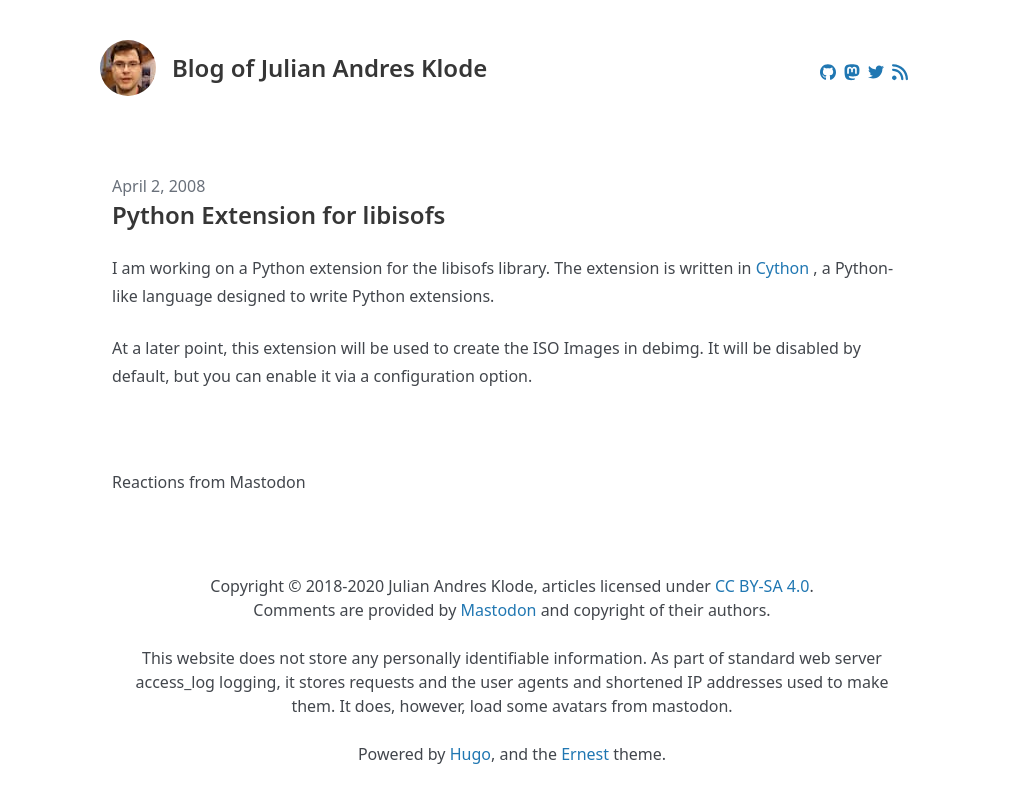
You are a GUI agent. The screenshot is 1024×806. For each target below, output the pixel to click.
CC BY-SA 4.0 (762, 586)
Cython (783, 268)
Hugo (470, 754)
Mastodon (498, 610)
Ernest (585, 754)
